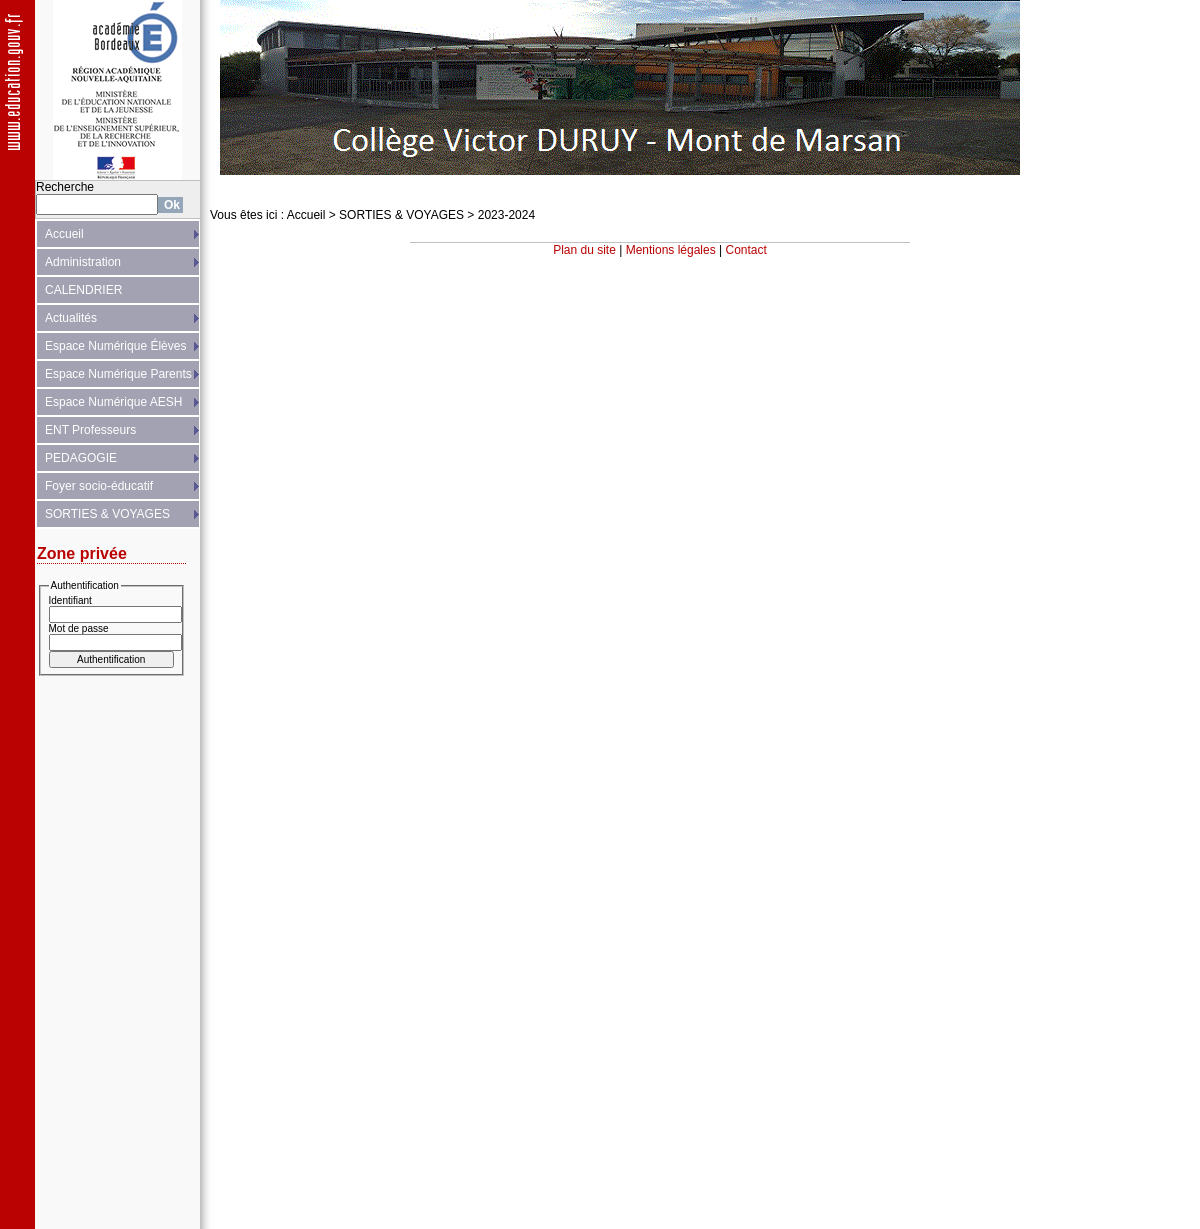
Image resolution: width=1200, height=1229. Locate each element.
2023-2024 (506, 215)
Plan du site (584, 250)
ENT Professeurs (90, 430)
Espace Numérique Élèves (115, 346)
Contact (746, 250)
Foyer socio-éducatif (99, 486)
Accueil (64, 234)
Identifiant (70, 600)
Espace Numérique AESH (113, 402)
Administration (83, 262)
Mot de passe (79, 628)
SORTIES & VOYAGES (107, 514)
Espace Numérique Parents (118, 374)
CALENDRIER (83, 290)
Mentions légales (671, 250)
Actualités (71, 318)
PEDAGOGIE (81, 458)
